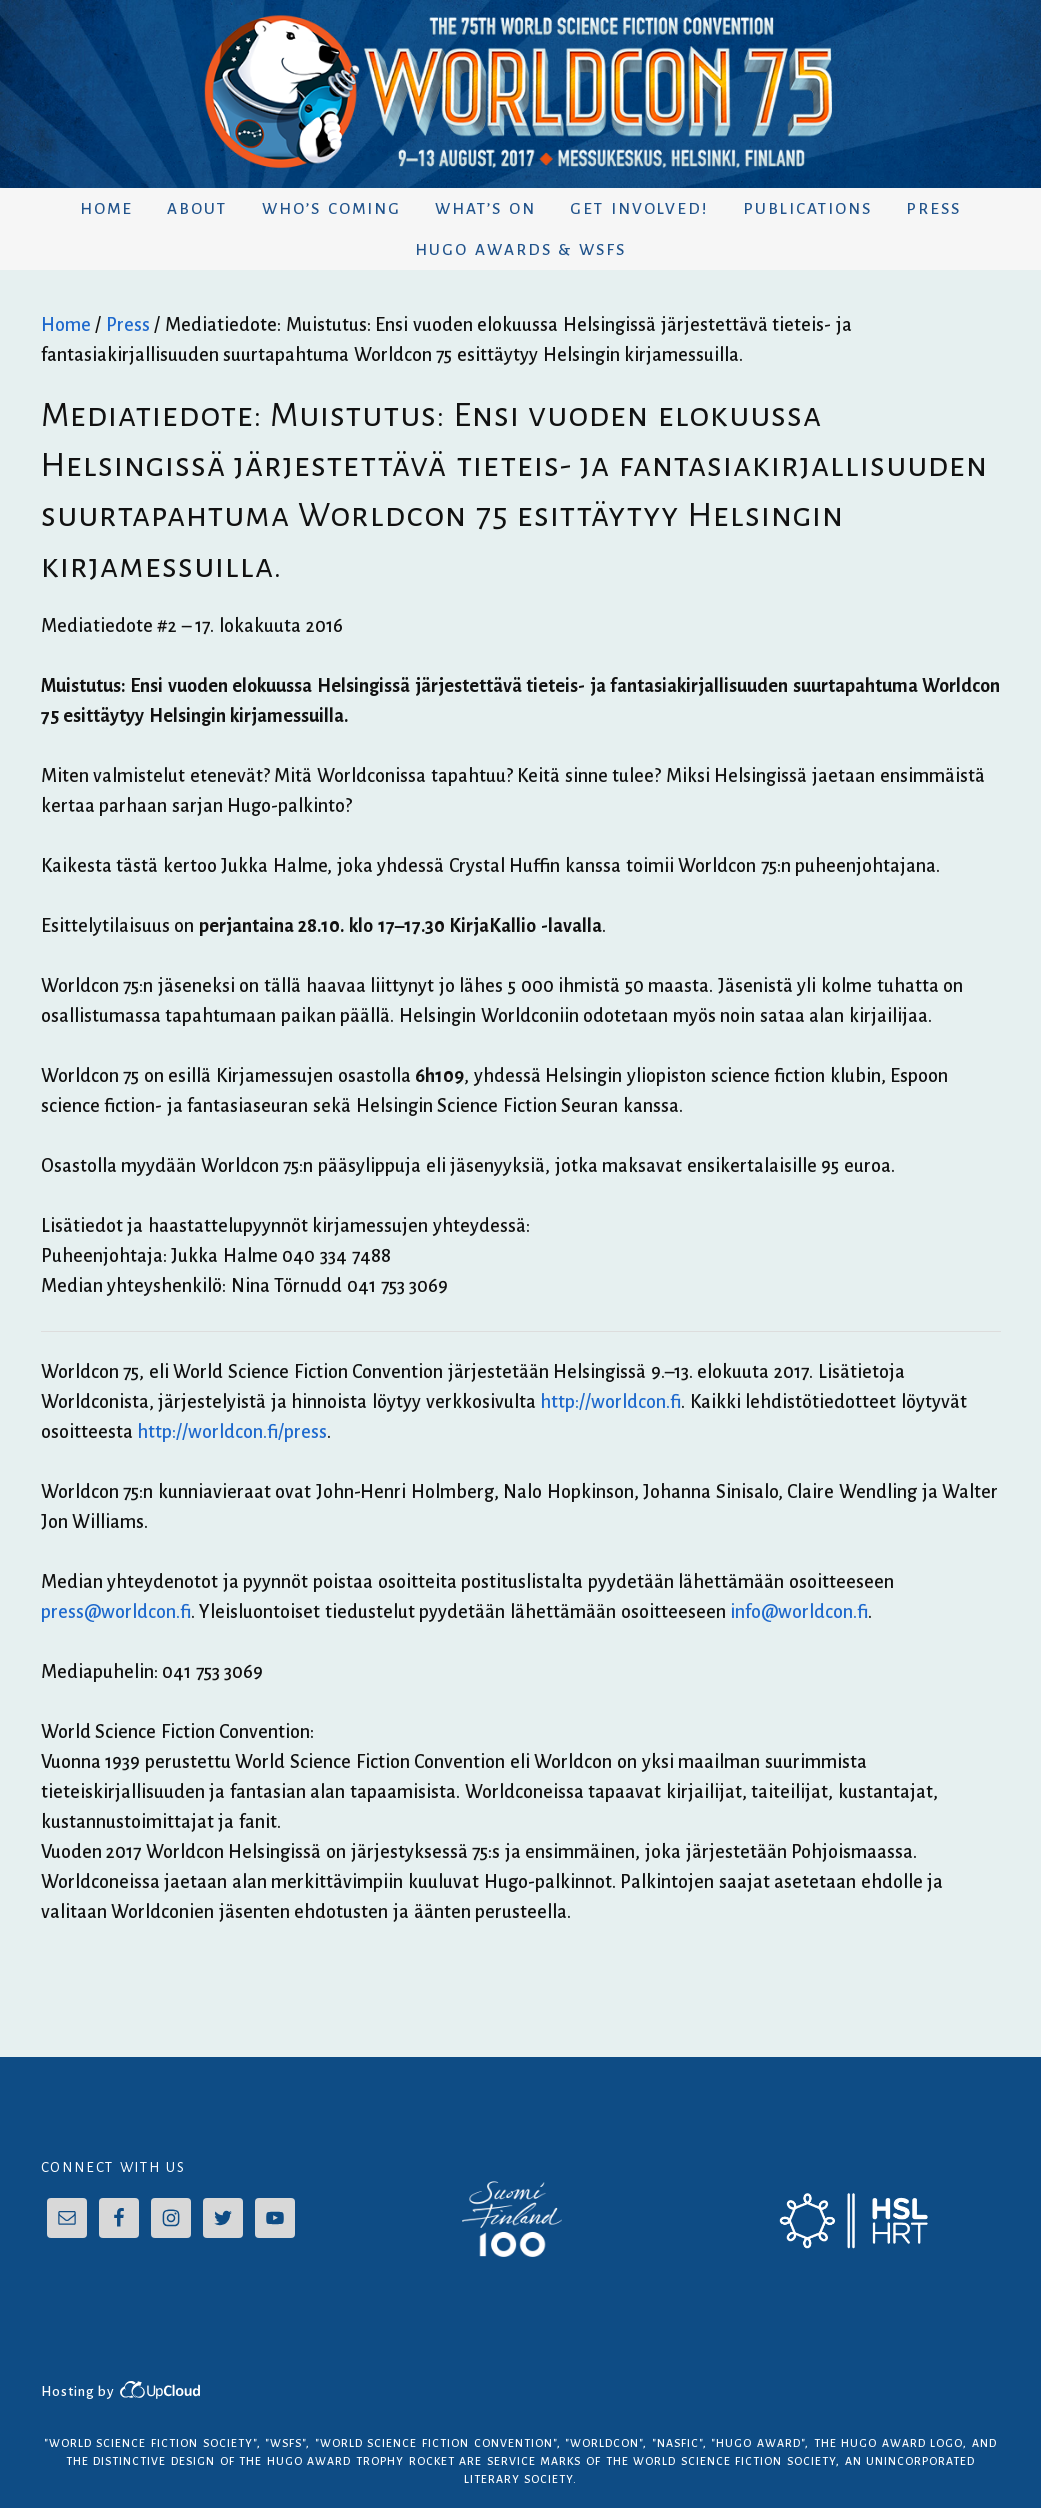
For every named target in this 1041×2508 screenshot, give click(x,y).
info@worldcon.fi (799, 1612)
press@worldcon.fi (116, 1612)
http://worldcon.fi (610, 1402)
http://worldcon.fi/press (232, 1432)
